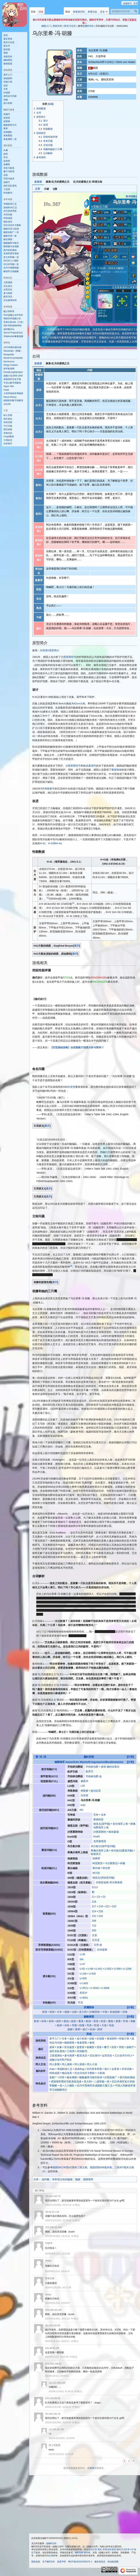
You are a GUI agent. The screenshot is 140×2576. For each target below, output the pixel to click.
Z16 (94, 1901)
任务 (64, 2038)
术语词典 (127, 2068)
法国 (74, 2011)
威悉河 (84, 1781)
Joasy (48, 2260)
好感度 (100, 2038)
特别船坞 (82, 2051)
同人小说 (92, 2064)
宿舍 (99, 2047)
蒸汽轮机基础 (127, 2077)
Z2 (98, 1896)
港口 (84, 2029)
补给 (66, 2025)
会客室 (115, 2068)
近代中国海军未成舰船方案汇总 (95, 2085)
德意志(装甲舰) (101, 1823)
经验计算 (124, 2038)
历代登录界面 (94, 2068)
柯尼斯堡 (97, 1863)
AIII (81, 1809)
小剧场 (101, 2072)
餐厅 (106, 2047)
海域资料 (112, 2038)
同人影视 (54, 2064)
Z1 (93, 1896)
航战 (66, 2021)
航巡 (88, 2021)
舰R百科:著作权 (82, 2552)
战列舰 (45, 2179)
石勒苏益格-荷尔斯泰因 (109, 1882)
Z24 (94, 1911)
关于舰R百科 (48, 2561)
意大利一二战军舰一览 (96, 2081)
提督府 (80, 2047)
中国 (104, 2011)
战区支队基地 (57, 2051)
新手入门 (54, 2038)
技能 (91, 2038)
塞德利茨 (98, 1819)
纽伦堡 (106, 1868)
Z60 (94, 1930)
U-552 (108, 1968)
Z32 (100, 1916)
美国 (44, 2011)
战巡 (73, 2021)
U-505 (92, 1973)
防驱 (81, 2025)
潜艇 (132, 2021)
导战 (111, 2025)
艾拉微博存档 (122, 2055)
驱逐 (118, 2021)
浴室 (113, 2047)
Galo (52, 2068)
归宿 (61, 2077)
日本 (59, 2011)
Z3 (103, 1896)
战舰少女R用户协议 (60, 2059)
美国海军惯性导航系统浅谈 (66, 2081)
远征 (71, 2038)
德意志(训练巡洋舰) (103, 1877)
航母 (36, 2021)
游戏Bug (79, 2068)
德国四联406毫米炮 (101, 2167)
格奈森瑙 (113, 1831)
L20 (83, 1785)
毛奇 (95, 1814)
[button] (7, 443)
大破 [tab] (46, 188)
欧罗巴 (89, 1771)
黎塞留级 (116, 769)
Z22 (114, 1906)
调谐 (99, 2029)
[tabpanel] (84, 267)
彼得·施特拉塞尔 (110, 1766)
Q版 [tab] (55, 188)
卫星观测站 (55, 2055)
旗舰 (69, 2029)
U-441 (98, 1968)
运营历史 (107, 2055)
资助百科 (57, 26)
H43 (83, 1805)
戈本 (103, 1814)
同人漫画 (67, 2064)
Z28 (100, 1911)
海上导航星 (55, 2445)
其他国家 (115, 2011)
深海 (124, 2011)
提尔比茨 (96, 1790)
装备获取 (82, 2042)
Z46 (94, 1920)
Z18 (100, 1906)
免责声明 (61, 2561)
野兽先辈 (50, 2278)
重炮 (110, 2021)
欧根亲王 (96, 1854)
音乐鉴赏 (69, 2047)
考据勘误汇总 (64, 2068)
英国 (52, 2011)
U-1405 (84, 1983)
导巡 (89, 2025)
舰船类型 (89, 2016)
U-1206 (127, 1968)
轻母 (43, 2021)
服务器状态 (99, 2561)
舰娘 (77, 2179)
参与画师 (69, 2055)
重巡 (80, 2021)
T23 (94, 1925)
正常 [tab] (37, 188)
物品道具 (67, 2072)
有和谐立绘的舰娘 (62, 2179)
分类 (35, 2179)
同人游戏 (79, 2064)
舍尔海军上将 (120, 1823)
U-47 (82, 1964)
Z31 (94, 1916)
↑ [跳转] (41, 2130)
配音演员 (82, 2055)
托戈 (80, 2002)
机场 (92, 2029)
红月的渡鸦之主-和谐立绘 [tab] (87, 181)
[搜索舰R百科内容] (124, 11)
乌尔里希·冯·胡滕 (90, 1800)
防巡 (96, 2025)
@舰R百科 (88, 26)
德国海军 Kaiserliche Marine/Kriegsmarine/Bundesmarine (89, 1761)
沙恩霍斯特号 (68, 656)
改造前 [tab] (38, 181)
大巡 (104, 2025)
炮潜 (59, 2025)
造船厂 (53, 2077)
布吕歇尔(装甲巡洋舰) (103, 1846)
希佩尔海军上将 (100, 1850)
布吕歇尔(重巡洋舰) (122, 1850)
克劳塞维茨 (99, 1841)
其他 (89, 2033)
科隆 (122, 1863)
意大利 (83, 2011)
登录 (92, 2468)
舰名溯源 (72, 2077)
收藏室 (90, 2047)
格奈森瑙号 (89, 765)
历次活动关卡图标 (84, 2072)
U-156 (83, 1973)
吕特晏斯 (102, 1949)
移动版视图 (113, 2561)
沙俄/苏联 (94, 2011)
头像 (59, 2047)
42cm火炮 (79, 703)
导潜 (125, 2021)
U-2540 (94, 1988)
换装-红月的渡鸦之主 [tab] (58, 181)
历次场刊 (95, 2055)
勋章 (52, 2047)
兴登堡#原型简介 (49, 650)
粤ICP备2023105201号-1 (80, 2561)
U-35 (82, 1954)
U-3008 (105, 1988)
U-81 (82, 1968)
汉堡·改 (98, 1944)
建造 (93, 268)
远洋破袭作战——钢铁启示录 (111, 272)
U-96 (90, 1968)
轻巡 (103, 2021)
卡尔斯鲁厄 (111, 1863)
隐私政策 (35, 2561)
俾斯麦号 (49, 788)
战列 (58, 2021)
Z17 (94, 1906)
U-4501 (84, 1997)
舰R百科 (89, 1756)
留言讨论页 (70, 26)
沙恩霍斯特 (99, 1831)
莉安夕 (83, 1992)
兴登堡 (71, 1086)
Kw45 (96, 1836)
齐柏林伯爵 (92, 1766)
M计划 (96, 1872)
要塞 (77, 2029)
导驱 (74, 2025)
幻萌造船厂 (110, 2077)
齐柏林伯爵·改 (94, 1776)
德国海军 (88, 2179)
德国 (66, 2011)
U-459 (83, 1978)
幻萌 (51, 2555)
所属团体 (89, 2007)
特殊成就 (54, 2072)
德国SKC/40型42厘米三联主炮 (70, 2167)
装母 (51, 2021)
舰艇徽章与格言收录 (90, 2077)
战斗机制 (82, 2038)
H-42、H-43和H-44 (51, 843)
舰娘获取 (69, 2042)
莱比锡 (96, 1868)
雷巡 (95, 2021)
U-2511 (84, 1988)
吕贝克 (96, 1940)
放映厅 (130, 2047)
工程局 (71, 2051)
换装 (92, 2042)
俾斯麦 (84, 1790)
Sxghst (48, 2243)
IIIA (81, 1959)
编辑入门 (46, 26)
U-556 (117, 1968)
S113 (95, 1887)
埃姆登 (96, 1858)
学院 (121, 2047)
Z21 (107, 1906)
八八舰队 (69, 2085)
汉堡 (94, 1935)
